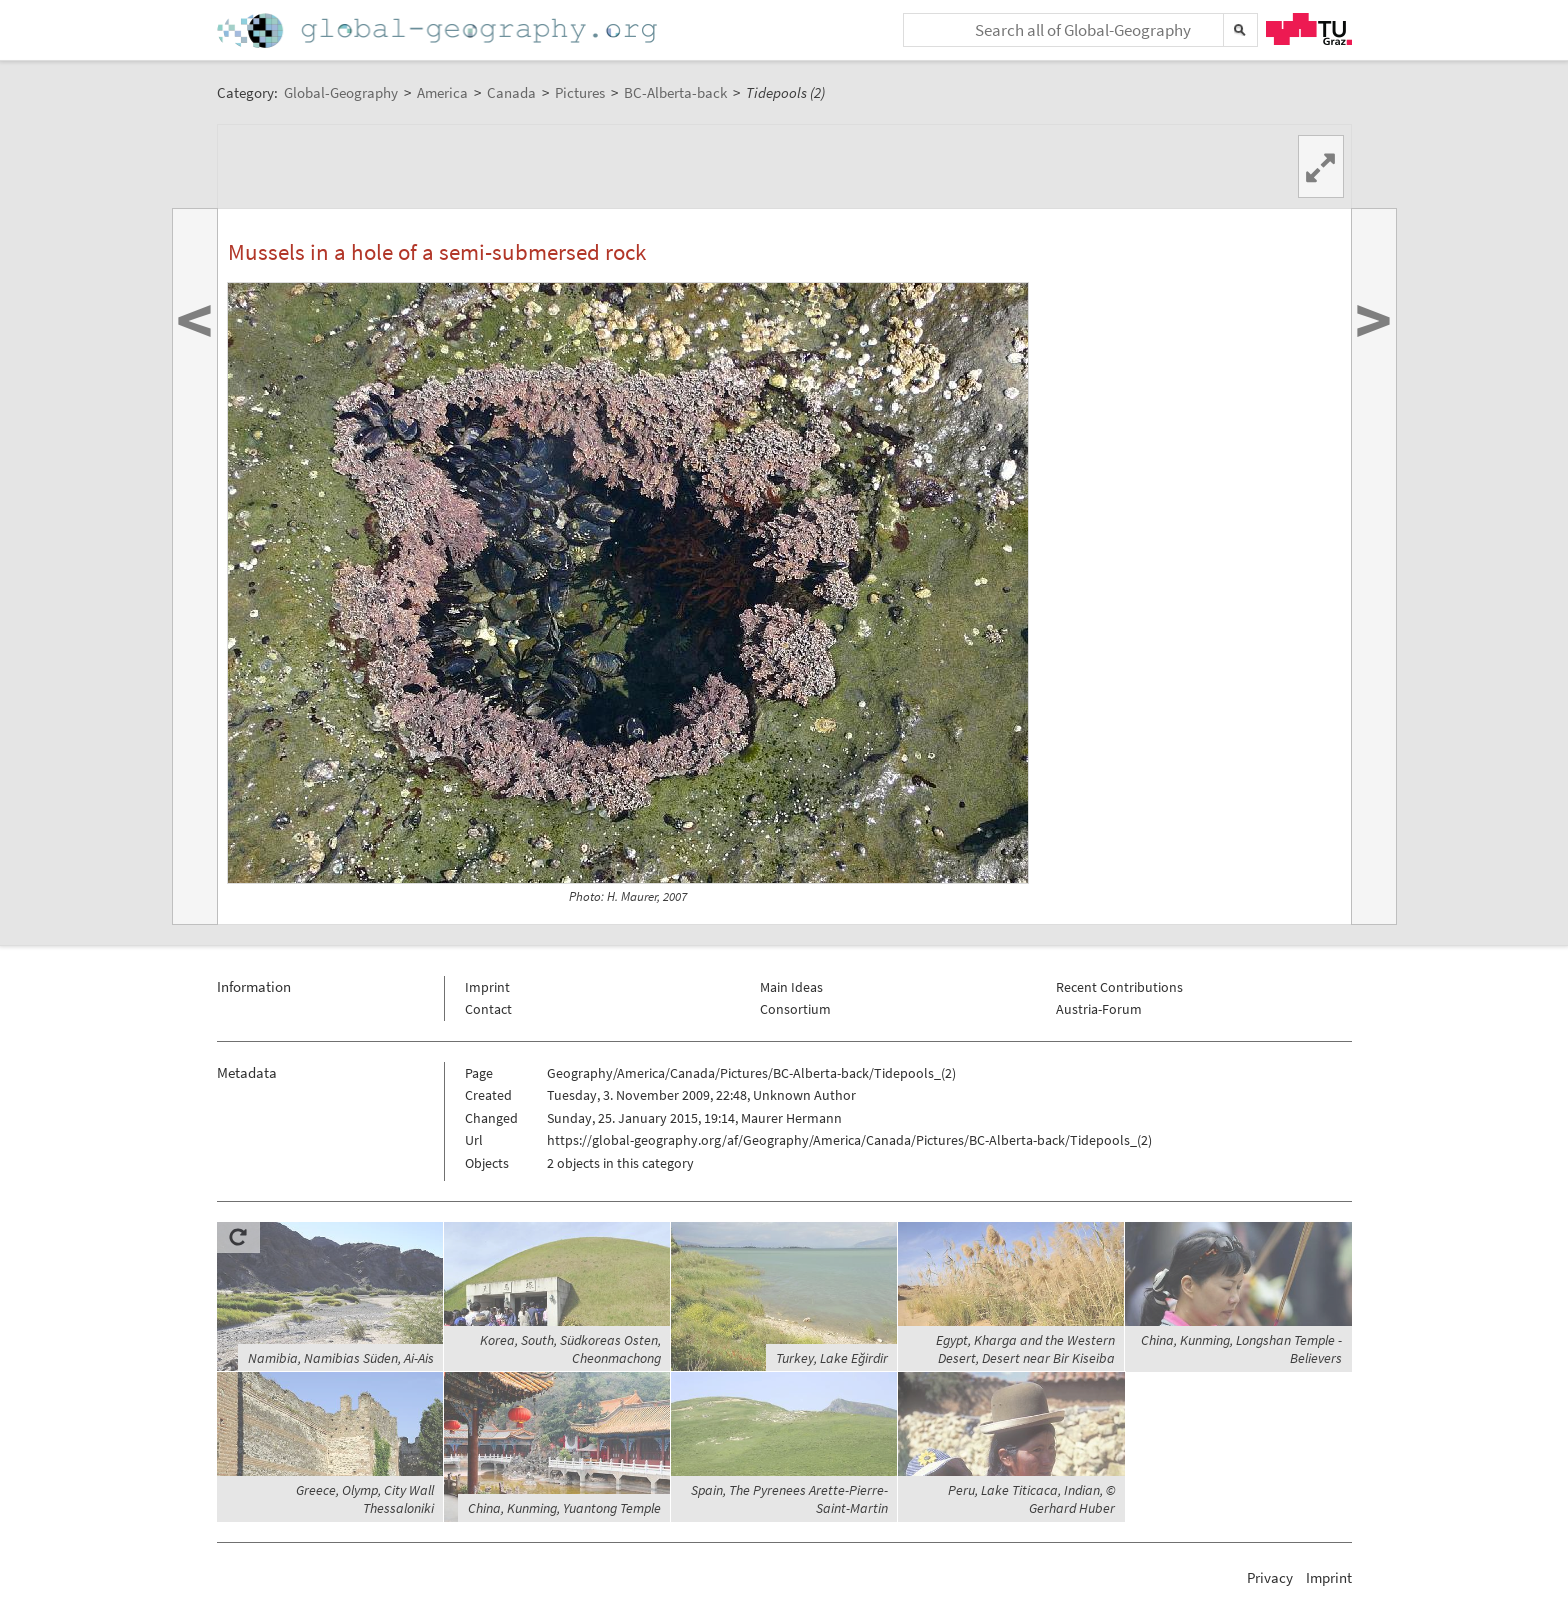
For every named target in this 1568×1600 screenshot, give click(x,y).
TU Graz (1309, 29)
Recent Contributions (1119, 987)
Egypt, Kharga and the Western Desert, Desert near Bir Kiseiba (1025, 1349)
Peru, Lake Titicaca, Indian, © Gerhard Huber (1031, 1499)
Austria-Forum (1099, 1009)
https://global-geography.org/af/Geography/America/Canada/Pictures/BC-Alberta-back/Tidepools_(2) (849, 1140)
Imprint (487, 987)
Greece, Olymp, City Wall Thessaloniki (365, 1499)
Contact (488, 1009)
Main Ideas (791, 987)
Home (439, 30)
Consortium (795, 1009)
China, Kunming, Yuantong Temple (564, 1508)
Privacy (1270, 1577)
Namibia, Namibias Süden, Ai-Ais (341, 1358)
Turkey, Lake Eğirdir (832, 1358)
